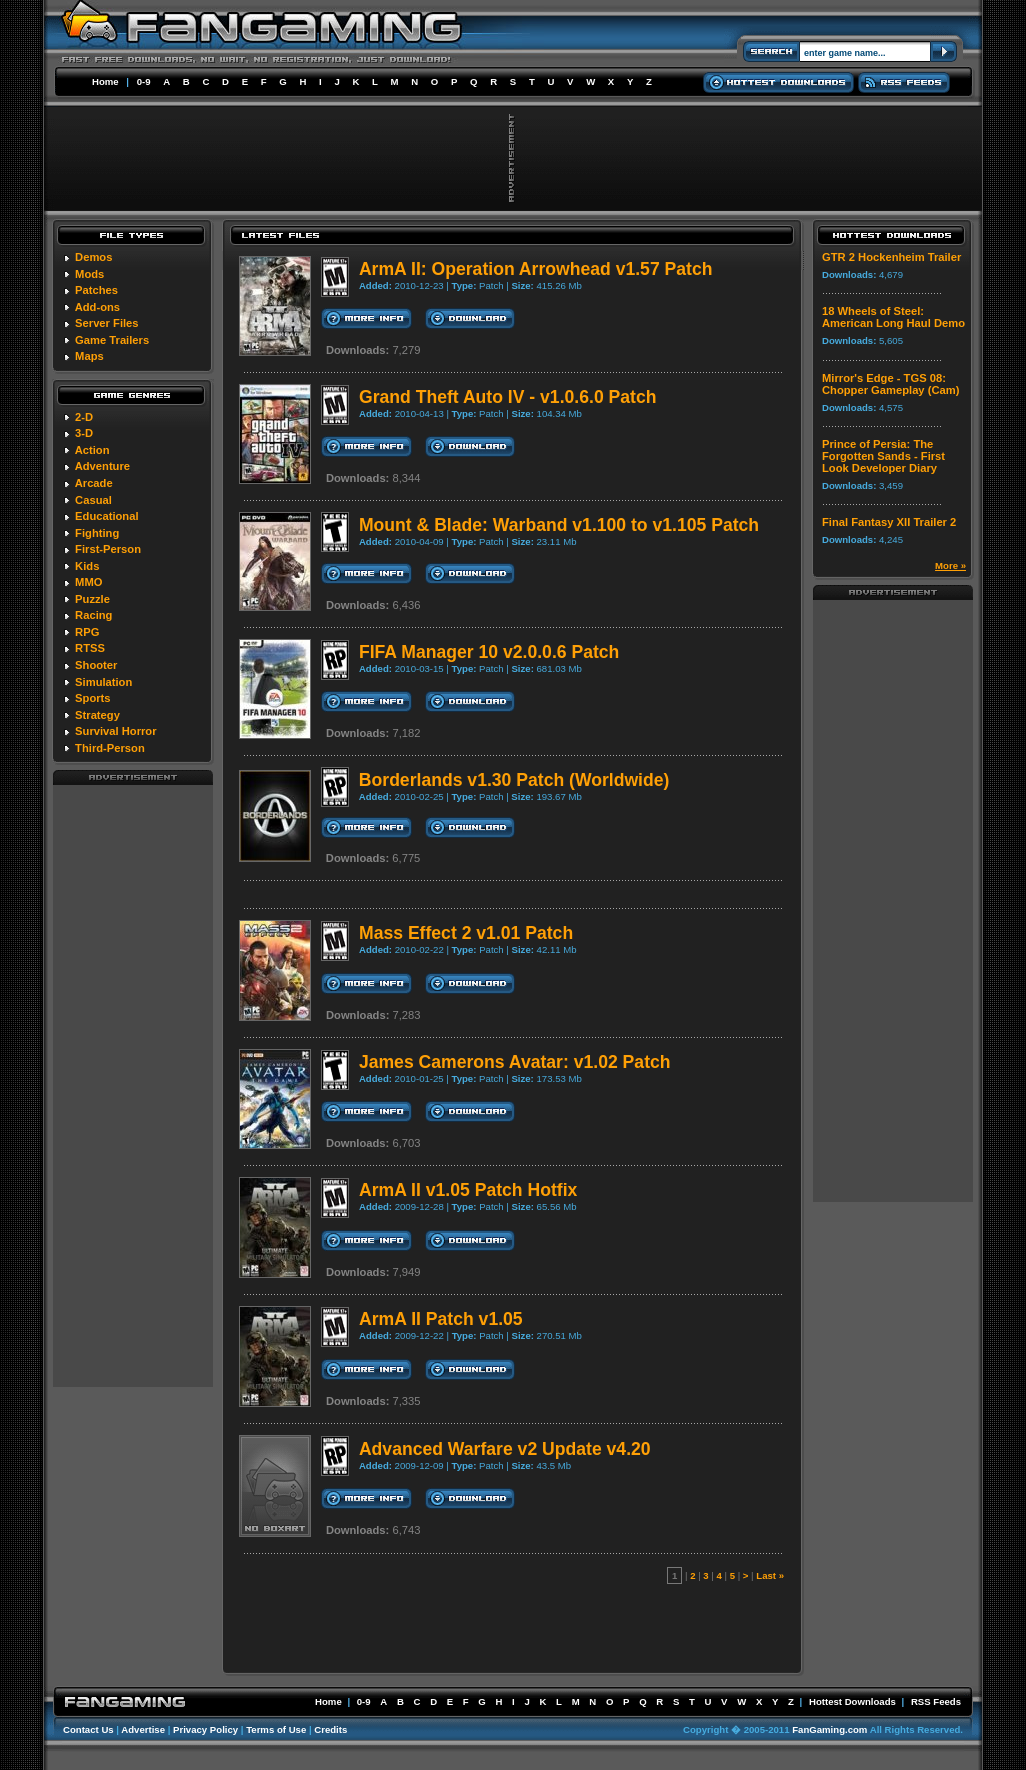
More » (950, 565)
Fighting (97, 533)
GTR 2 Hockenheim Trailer (891, 257)
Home (105, 81)
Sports (92, 698)
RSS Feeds (936, 1701)
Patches (96, 290)
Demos (93, 257)
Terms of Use (276, 1729)
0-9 (144, 81)
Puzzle (92, 599)
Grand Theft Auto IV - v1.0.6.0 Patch (508, 397)
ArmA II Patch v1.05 (441, 1319)
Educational (106, 516)
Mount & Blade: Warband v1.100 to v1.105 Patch (559, 525)
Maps (89, 356)
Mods (89, 274)
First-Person (108, 549)
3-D (84, 433)
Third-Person (110, 748)
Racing (93, 615)
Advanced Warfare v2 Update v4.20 (505, 1449)
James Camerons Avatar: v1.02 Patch (515, 1062)
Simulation (103, 682)
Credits (330, 1729)
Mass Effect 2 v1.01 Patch (466, 933)
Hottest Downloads (852, 1701)
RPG (87, 632)
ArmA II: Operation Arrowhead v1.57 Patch (536, 269)
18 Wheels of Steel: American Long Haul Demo (893, 317)
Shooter (96, 665)
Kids (87, 566)
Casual (93, 500)
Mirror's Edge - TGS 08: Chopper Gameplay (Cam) (890, 384)
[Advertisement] (133, 1085)
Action (92, 450)
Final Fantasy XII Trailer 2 (889, 522)
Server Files (106, 323)
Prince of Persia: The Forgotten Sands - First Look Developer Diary (883, 456)
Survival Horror (115, 731)
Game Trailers (112, 340)
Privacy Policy (205, 1729)
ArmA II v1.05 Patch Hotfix (468, 1190)
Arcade (94, 483)
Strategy (97, 715)
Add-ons (97, 307)
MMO (88, 582)
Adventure (102, 466)
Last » (770, 1575)
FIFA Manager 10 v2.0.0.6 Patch (489, 652)
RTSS (90, 648)
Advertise (143, 1729)
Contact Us (88, 1729)
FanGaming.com (829, 1729)
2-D (84, 417)
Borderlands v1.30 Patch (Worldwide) (514, 780)
